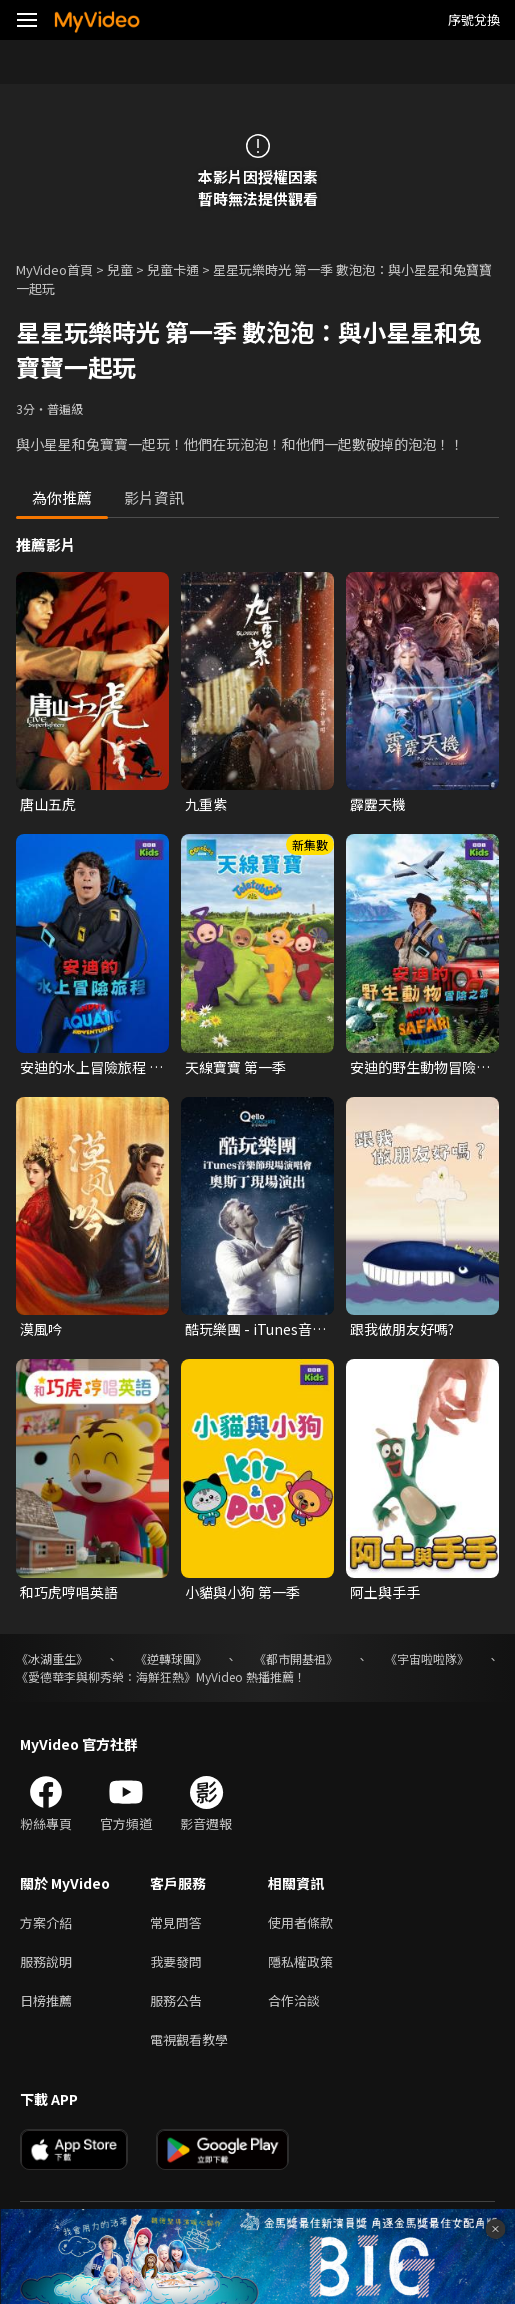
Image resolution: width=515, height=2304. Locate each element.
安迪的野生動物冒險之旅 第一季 (420, 1067)
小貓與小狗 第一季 (242, 1592)
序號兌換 (474, 19)
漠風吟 (41, 1329)
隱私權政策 (300, 1961)
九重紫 (206, 804)
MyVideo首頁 (54, 269)
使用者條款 (300, 1922)
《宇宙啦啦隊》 (427, 1658)
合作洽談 (294, 2000)
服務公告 (176, 2000)
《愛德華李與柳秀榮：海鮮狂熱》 (106, 1676)
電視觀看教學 (189, 2039)
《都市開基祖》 (296, 1658)
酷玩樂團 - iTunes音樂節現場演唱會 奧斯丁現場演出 (256, 1329)
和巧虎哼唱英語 (69, 1592)
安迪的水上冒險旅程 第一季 (91, 1067)
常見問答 (176, 1922)
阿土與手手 (385, 1592)
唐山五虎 (48, 804)
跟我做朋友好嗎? (402, 1329)
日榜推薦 (46, 2000)
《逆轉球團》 (171, 1658)
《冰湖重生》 (52, 1658)
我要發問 (176, 1961)
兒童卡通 (173, 269)
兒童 (120, 269)
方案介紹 (46, 1922)
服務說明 (46, 1961)
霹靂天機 (378, 804)
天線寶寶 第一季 (235, 1067)
